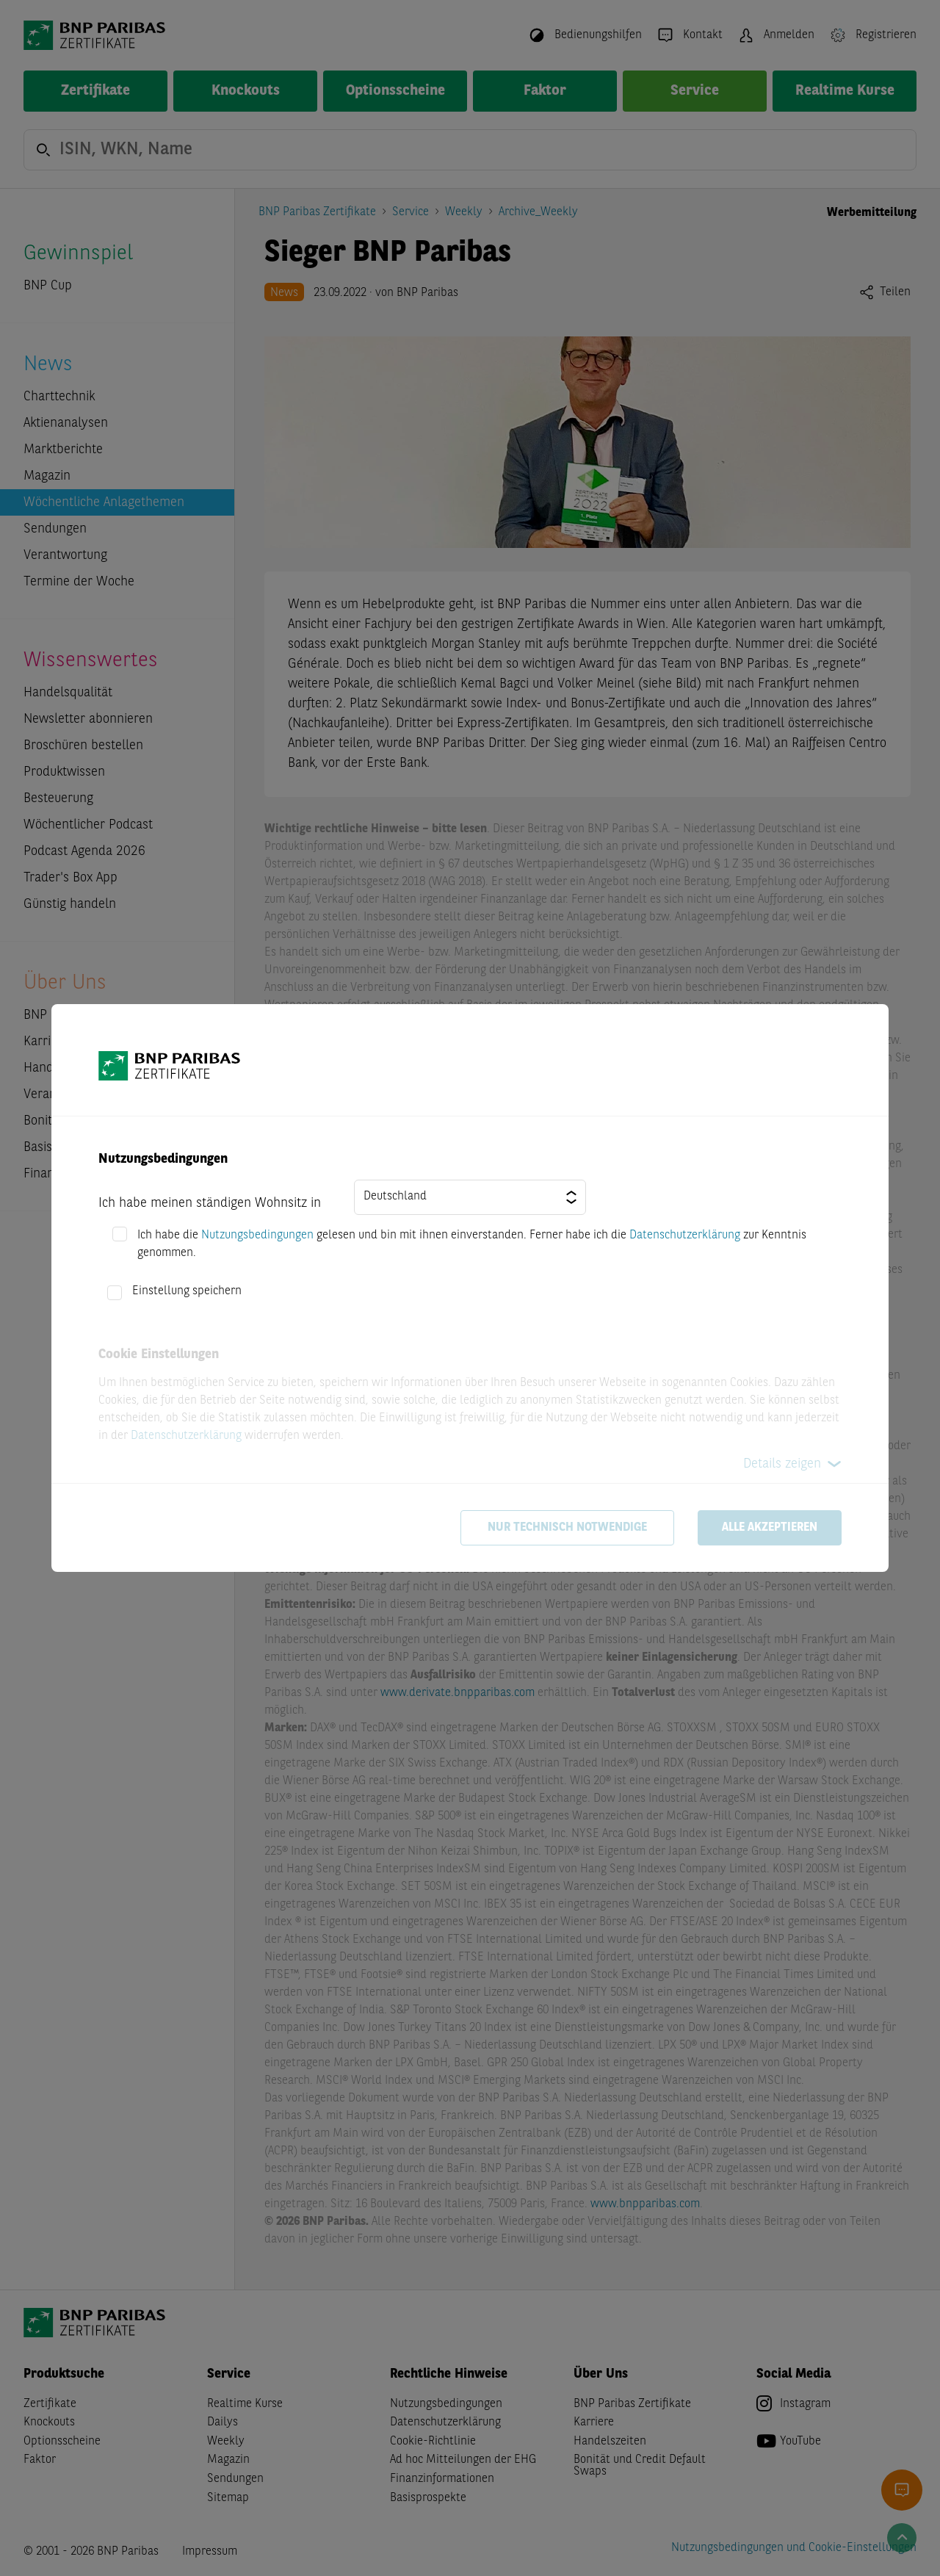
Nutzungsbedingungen (257, 1235)
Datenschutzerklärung (684, 1235)
